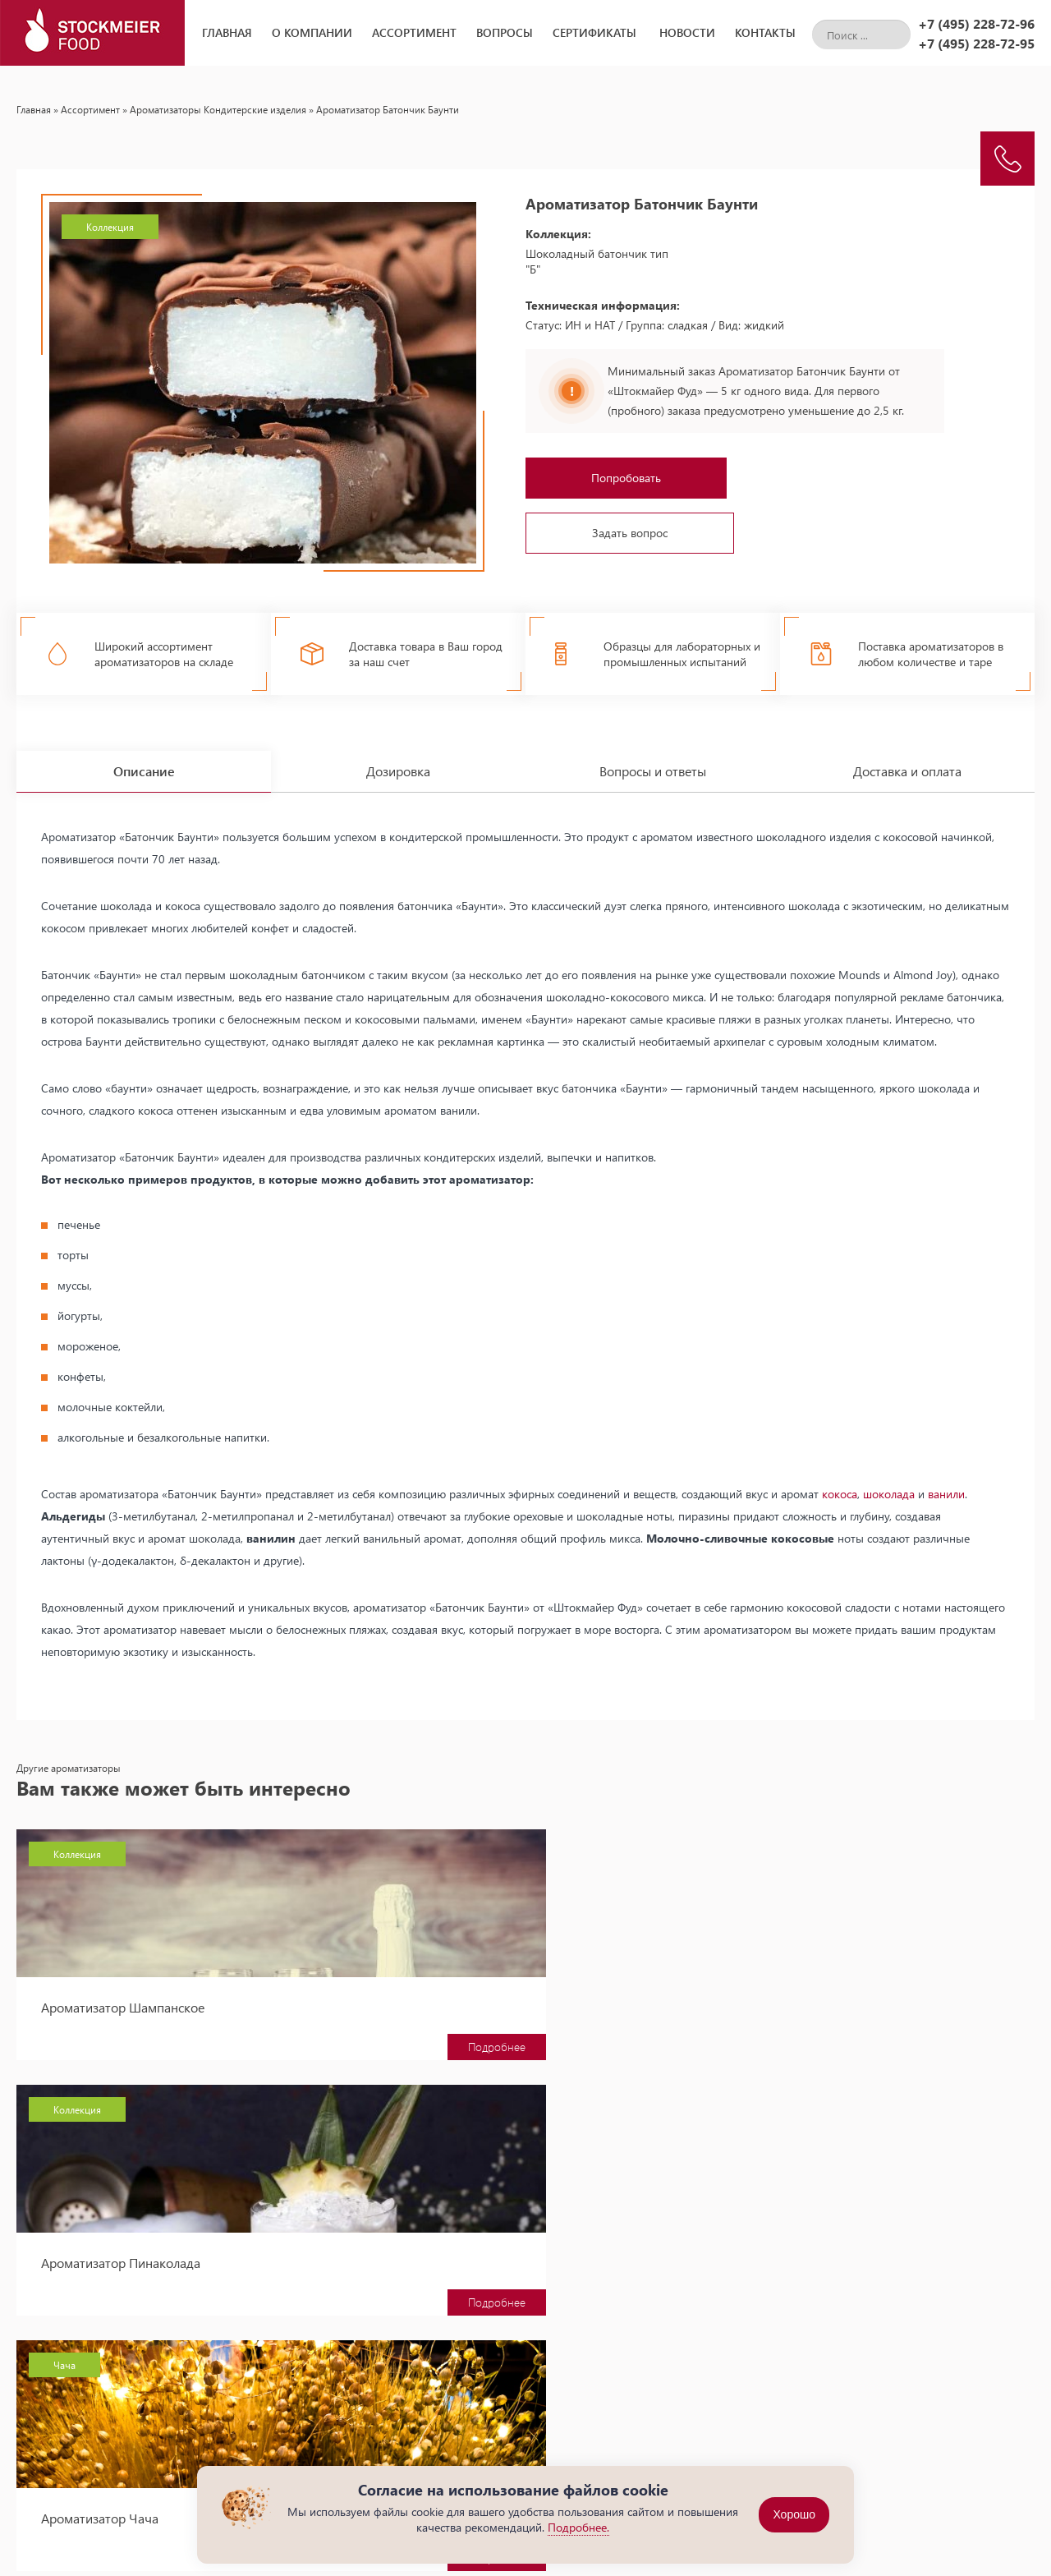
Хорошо (794, 2515)
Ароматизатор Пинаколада (494, 1992)
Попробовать (626, 477)
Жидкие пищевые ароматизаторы (620, 2430)
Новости (687, 32)
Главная (227, 32)
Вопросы (504, 32)
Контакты (765, 32)
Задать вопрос (630, 532)
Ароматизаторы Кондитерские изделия (218, 109)
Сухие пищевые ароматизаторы (615, 2450)
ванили (946, 1479)
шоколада (889, 1479)
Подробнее (238, 2032)
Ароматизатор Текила (104, 2247)
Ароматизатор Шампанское (122, 1992)
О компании (312, 32)
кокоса (839, 1479)
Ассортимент (414, 32)
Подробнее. (578, 2527)
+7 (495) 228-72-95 (976, 43)
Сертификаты (594, 32)
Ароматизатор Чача (847, 1992)
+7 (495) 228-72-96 (976, 23)
